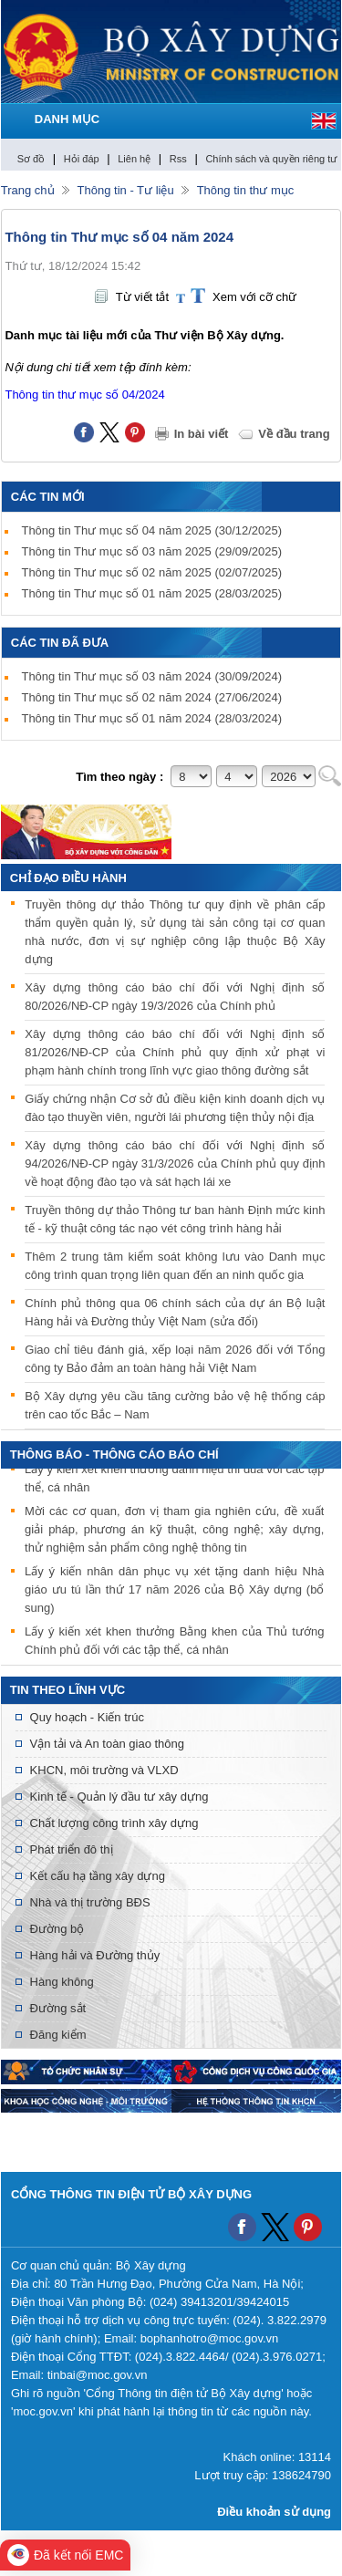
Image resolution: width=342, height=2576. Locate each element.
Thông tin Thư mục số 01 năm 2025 (151, 593)
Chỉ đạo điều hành (68, 878)
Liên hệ (134, 158)
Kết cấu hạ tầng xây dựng (97, 1876)
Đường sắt (58, 2008)
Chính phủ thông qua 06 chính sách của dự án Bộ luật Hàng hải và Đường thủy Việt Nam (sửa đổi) (175, 1312)
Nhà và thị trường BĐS (90, 1902)
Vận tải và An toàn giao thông (107, 1743)
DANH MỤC (67, 119)
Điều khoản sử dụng (274, 2512)
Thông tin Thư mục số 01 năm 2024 (151, 718)
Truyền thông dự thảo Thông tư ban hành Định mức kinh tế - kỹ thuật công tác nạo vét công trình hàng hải (175, 1219)
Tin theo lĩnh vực (67, 1690)
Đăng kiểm (58, 2034)
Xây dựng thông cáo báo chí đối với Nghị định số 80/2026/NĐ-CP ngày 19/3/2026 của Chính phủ (175, 997)
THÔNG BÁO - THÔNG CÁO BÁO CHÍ (114, 1454)
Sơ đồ (31, 158)
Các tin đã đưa (60, 642)
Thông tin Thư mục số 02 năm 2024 (151, 697)
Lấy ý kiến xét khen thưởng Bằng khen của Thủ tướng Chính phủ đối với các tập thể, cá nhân (174, 1642)
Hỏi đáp (81, 158)
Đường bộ (57, 1929)
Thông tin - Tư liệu (126, 190)
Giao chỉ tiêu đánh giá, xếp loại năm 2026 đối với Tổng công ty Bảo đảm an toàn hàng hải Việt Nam (175, 1359)
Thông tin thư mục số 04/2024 (84, 394)
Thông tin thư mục (246, 190)
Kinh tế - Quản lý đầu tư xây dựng (119, 1796)
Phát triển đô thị (71, 1849)
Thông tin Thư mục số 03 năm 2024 (151, 676)
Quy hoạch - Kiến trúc (87, 1717)
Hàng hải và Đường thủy (95, 1955)
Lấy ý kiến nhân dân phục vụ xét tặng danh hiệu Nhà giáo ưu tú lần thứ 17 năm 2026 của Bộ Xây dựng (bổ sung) (174, 1591)
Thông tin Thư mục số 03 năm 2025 (151, 551)
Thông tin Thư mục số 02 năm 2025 (151, 572)
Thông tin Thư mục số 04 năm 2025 (151, 530)
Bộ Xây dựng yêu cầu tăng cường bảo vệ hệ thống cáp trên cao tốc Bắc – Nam (175, 1405)
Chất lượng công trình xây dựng (114, 1823)
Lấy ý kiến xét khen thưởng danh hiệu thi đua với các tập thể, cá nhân (174, 1480)
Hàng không (62, 1982)
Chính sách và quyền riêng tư (271, 158)
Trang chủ (28, 190)
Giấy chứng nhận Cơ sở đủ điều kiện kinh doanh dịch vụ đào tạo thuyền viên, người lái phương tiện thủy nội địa (175, 1108)
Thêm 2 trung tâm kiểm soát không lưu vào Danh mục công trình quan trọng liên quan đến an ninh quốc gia (175, 1266)
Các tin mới (48, 497)
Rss (178, 158)
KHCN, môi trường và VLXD (104, 1770)
